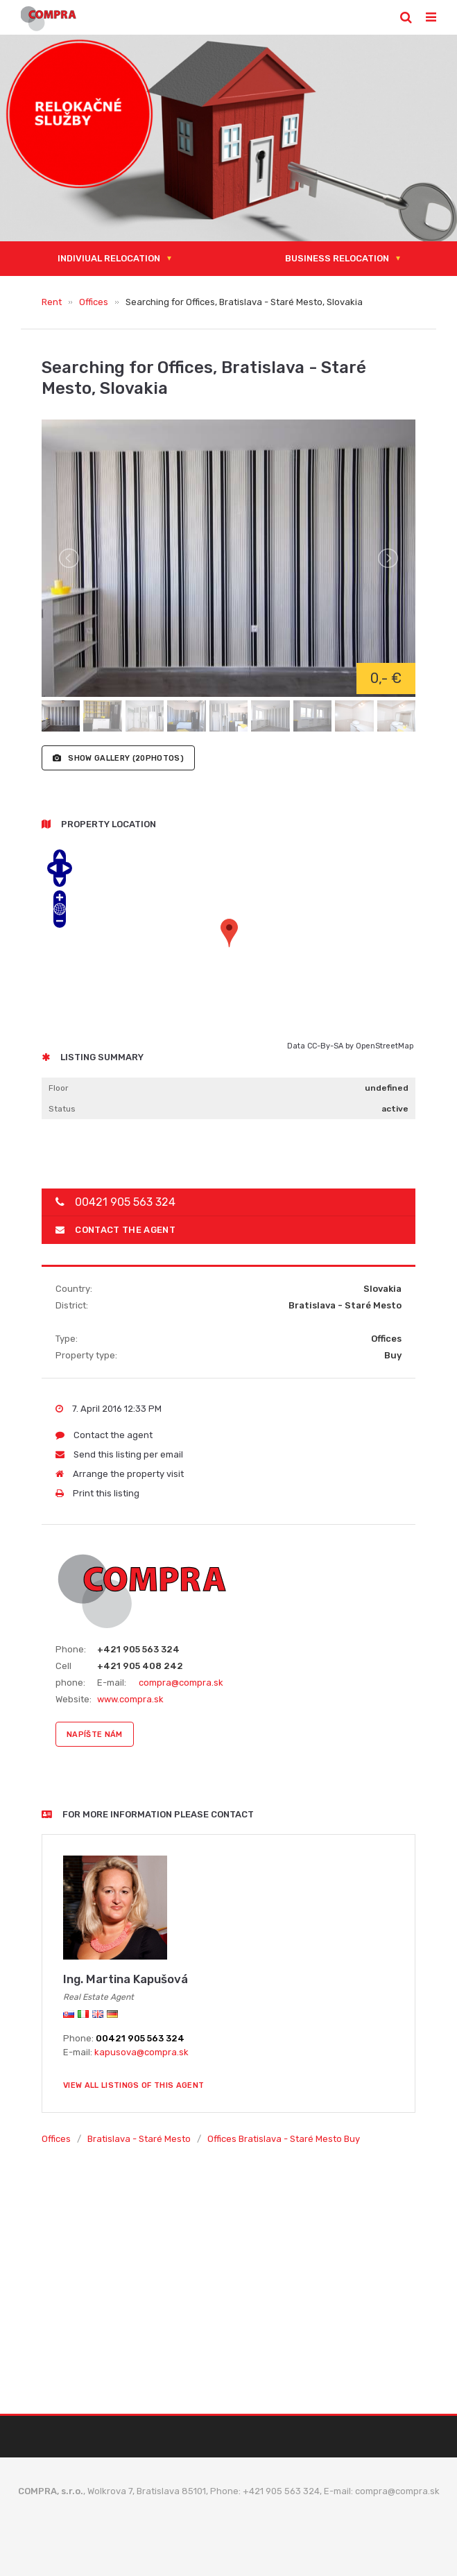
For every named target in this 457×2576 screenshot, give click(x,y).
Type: (66, 1338)
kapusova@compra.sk (141, 2052)
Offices (93, 302)
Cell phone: (70, 1674)
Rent (52, 302)
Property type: (86, 1355)
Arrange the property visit (119, 1474)
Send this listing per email (119, 1454)
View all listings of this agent (133, 2085)
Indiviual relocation (109, 258)
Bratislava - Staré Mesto (139, 2139)
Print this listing (97, 1493)
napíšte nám (95, 1734)
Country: (73, 1288)
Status (62, 1109)
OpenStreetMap (384, 1046)
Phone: (70, 1649)
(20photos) (118, 758)
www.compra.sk (130, 1699)
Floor (59, 1088)
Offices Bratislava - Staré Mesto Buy (283, 2139)
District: (71, 1305)
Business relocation (337, 258)
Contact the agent (115, 1230)
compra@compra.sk (181, 1682)
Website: (73, 1699)
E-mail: (111, 1682)
